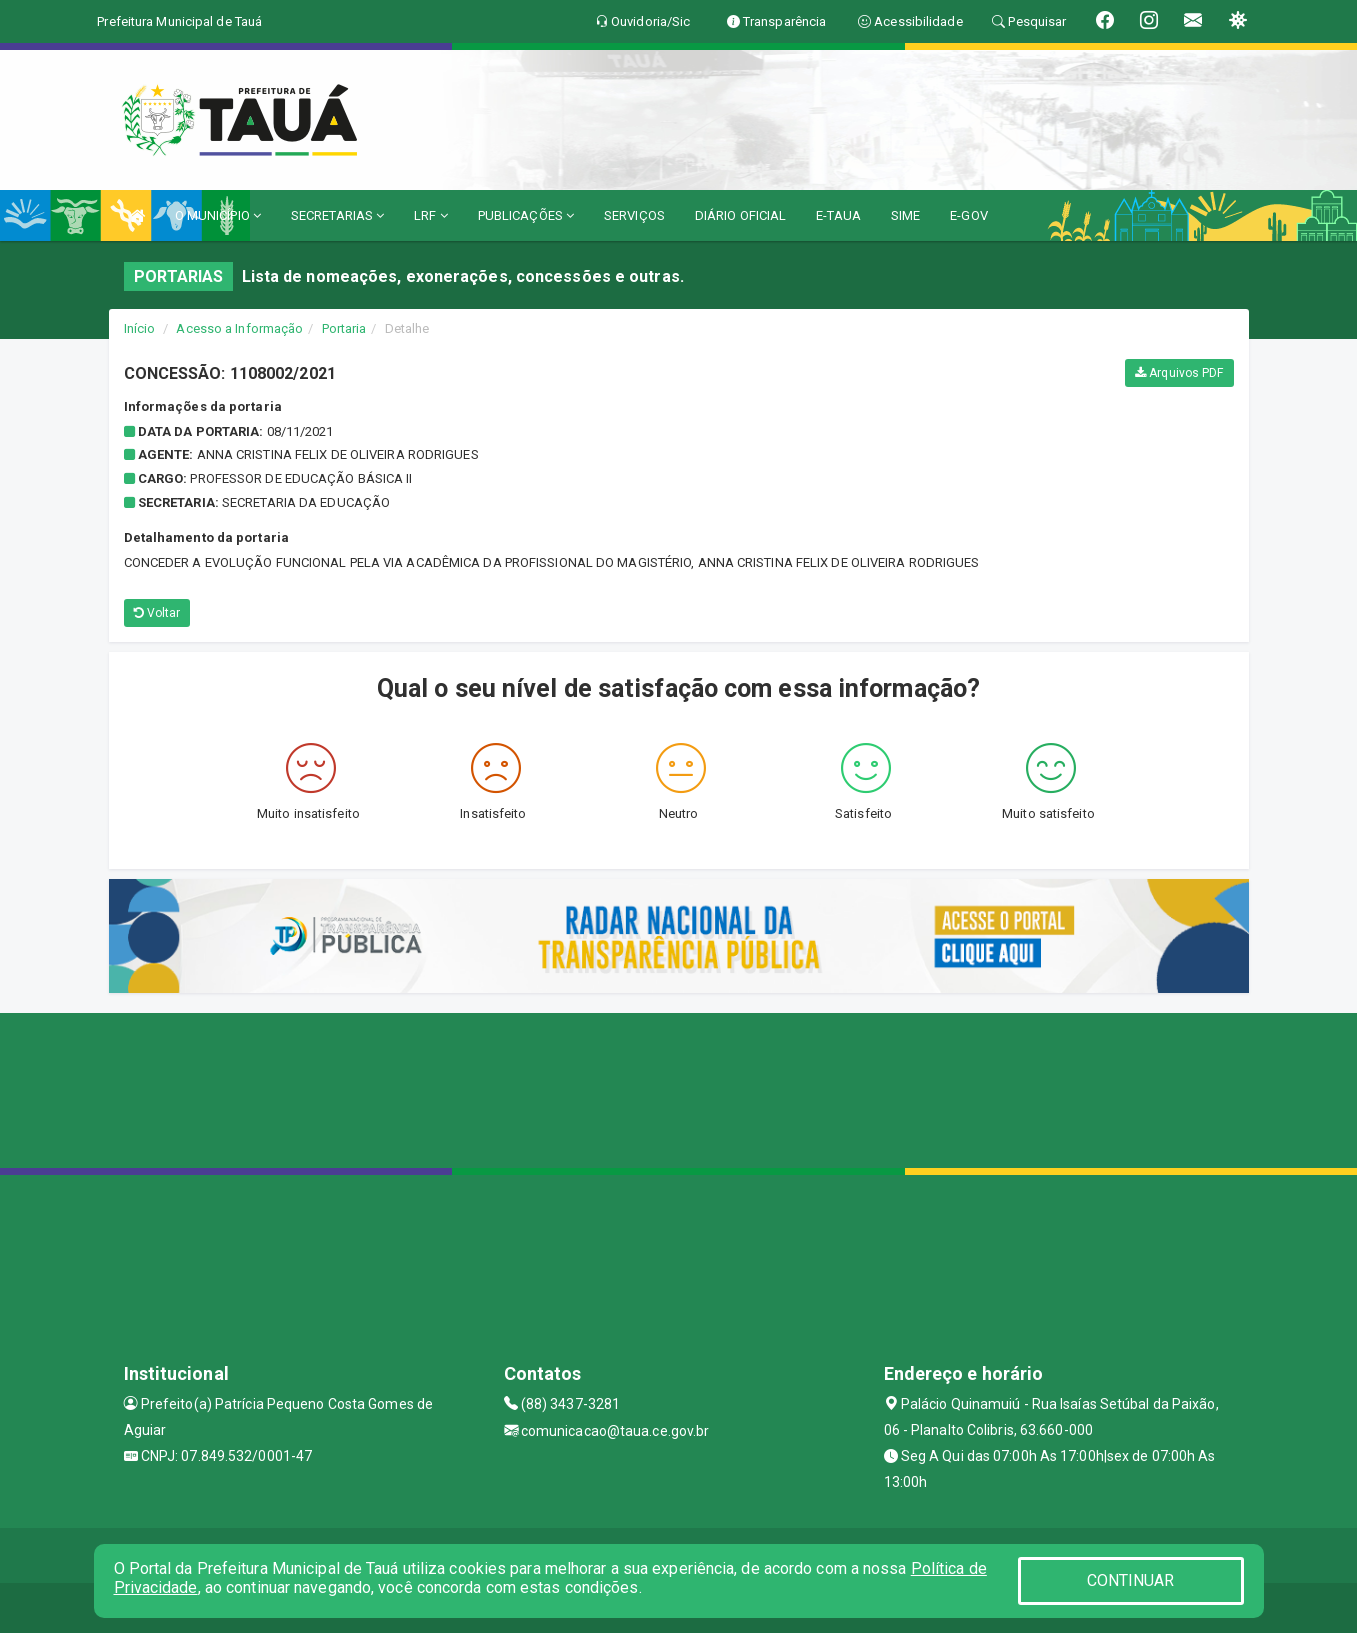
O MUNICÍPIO (218, 215)
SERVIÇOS (634, 215)
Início (140, 328)
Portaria (344, 328)
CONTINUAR (1131, 1580)
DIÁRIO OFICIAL (740, 215)
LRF (431, 215)
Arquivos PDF (1179, 373)
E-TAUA (838, 215)
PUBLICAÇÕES (526, 215)
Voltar (157, 613)
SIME (905, 215)
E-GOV (969, 215)
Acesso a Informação (239, 328)
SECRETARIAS (337, 215)
